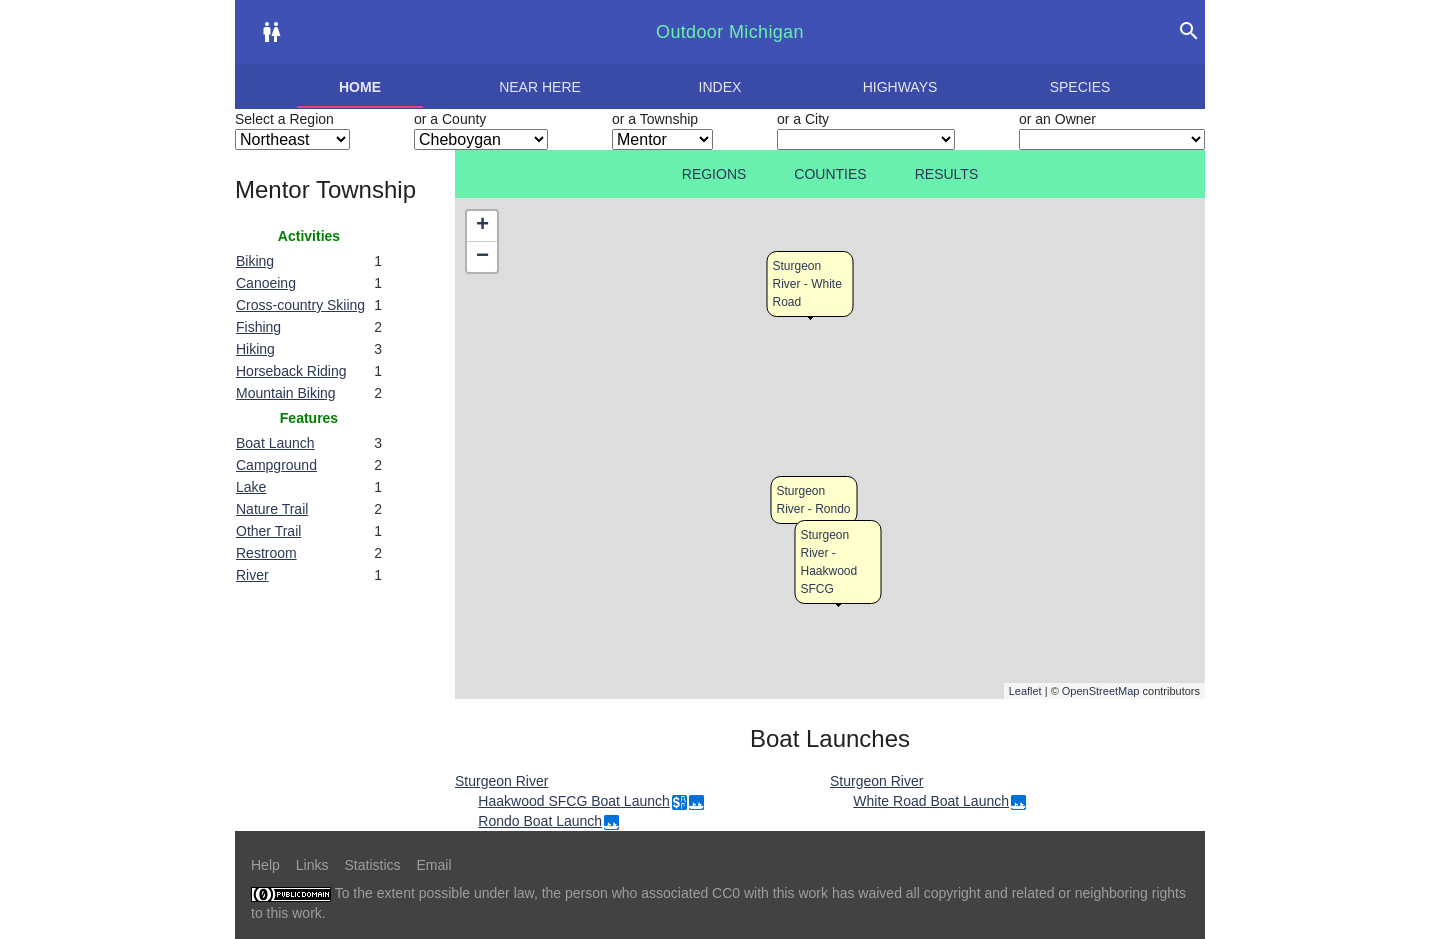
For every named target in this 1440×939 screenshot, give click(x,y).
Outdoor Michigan (730, 32)
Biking (255, 261)
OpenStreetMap (1101, 691)
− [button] (482, 257)
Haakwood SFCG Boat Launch (573, 801)
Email (434, 865)
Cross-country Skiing (300, 305)
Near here (540, 87)
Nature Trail (272, 509)
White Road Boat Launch (931, 801)
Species (1080, 87)
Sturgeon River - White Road (807, 284)
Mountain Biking (286, 393)
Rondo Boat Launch (540, 821)
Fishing (258, 327)
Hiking (255, 349)
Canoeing (266, 283)
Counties (830, 174)
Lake (251, 487)
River (252, 575)
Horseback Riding (291, 371)
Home (360, 87)
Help (265, 865)
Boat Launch (275, 443)
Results (947, 174)
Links (312, 865)
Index (720, 87)
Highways (900, 87)
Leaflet (1025, 691)
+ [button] (482, 226)
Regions (714, 174)
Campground (276, 465)
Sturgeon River (501, 781)
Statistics (372, 865)
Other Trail (268, 531)
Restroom (266, 553)
